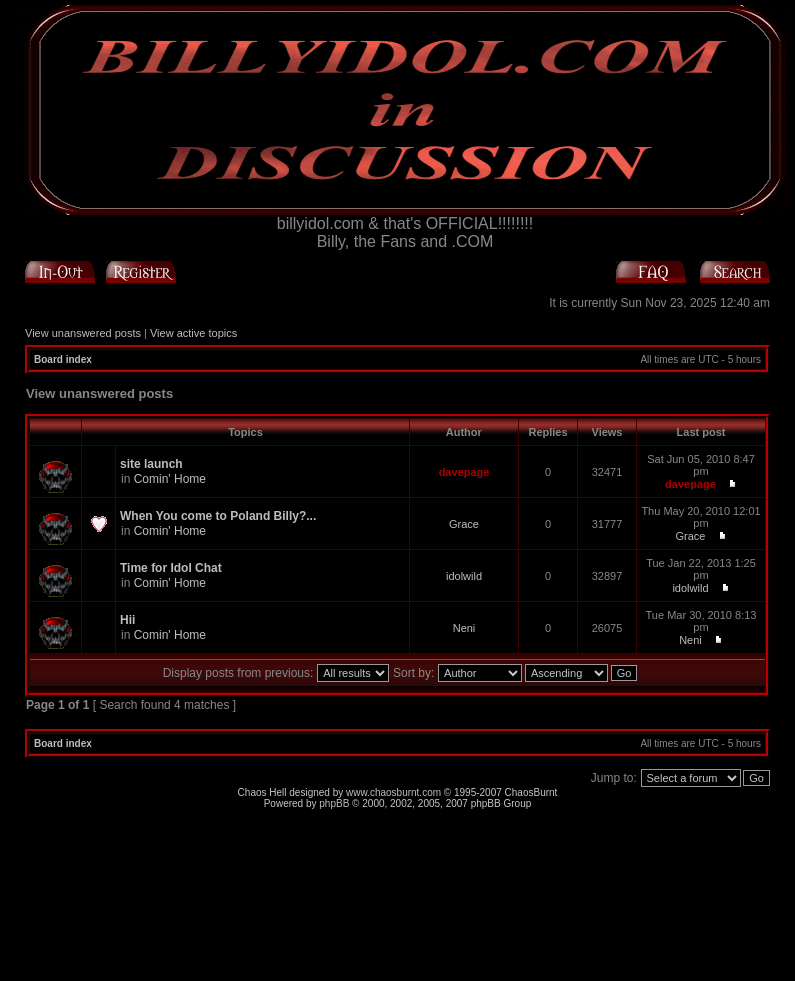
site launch (151, 464)
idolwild (464, 576)
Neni (464, 628)
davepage (464, 472)
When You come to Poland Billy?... (218, 516)
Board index (63, 359)
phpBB (334, 803)
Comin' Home (170, 479)
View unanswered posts (83, 333)
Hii (127, 620)
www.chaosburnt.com (393, 792)
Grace (464, 524)
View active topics (193, 333)
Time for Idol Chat (171, 568)
